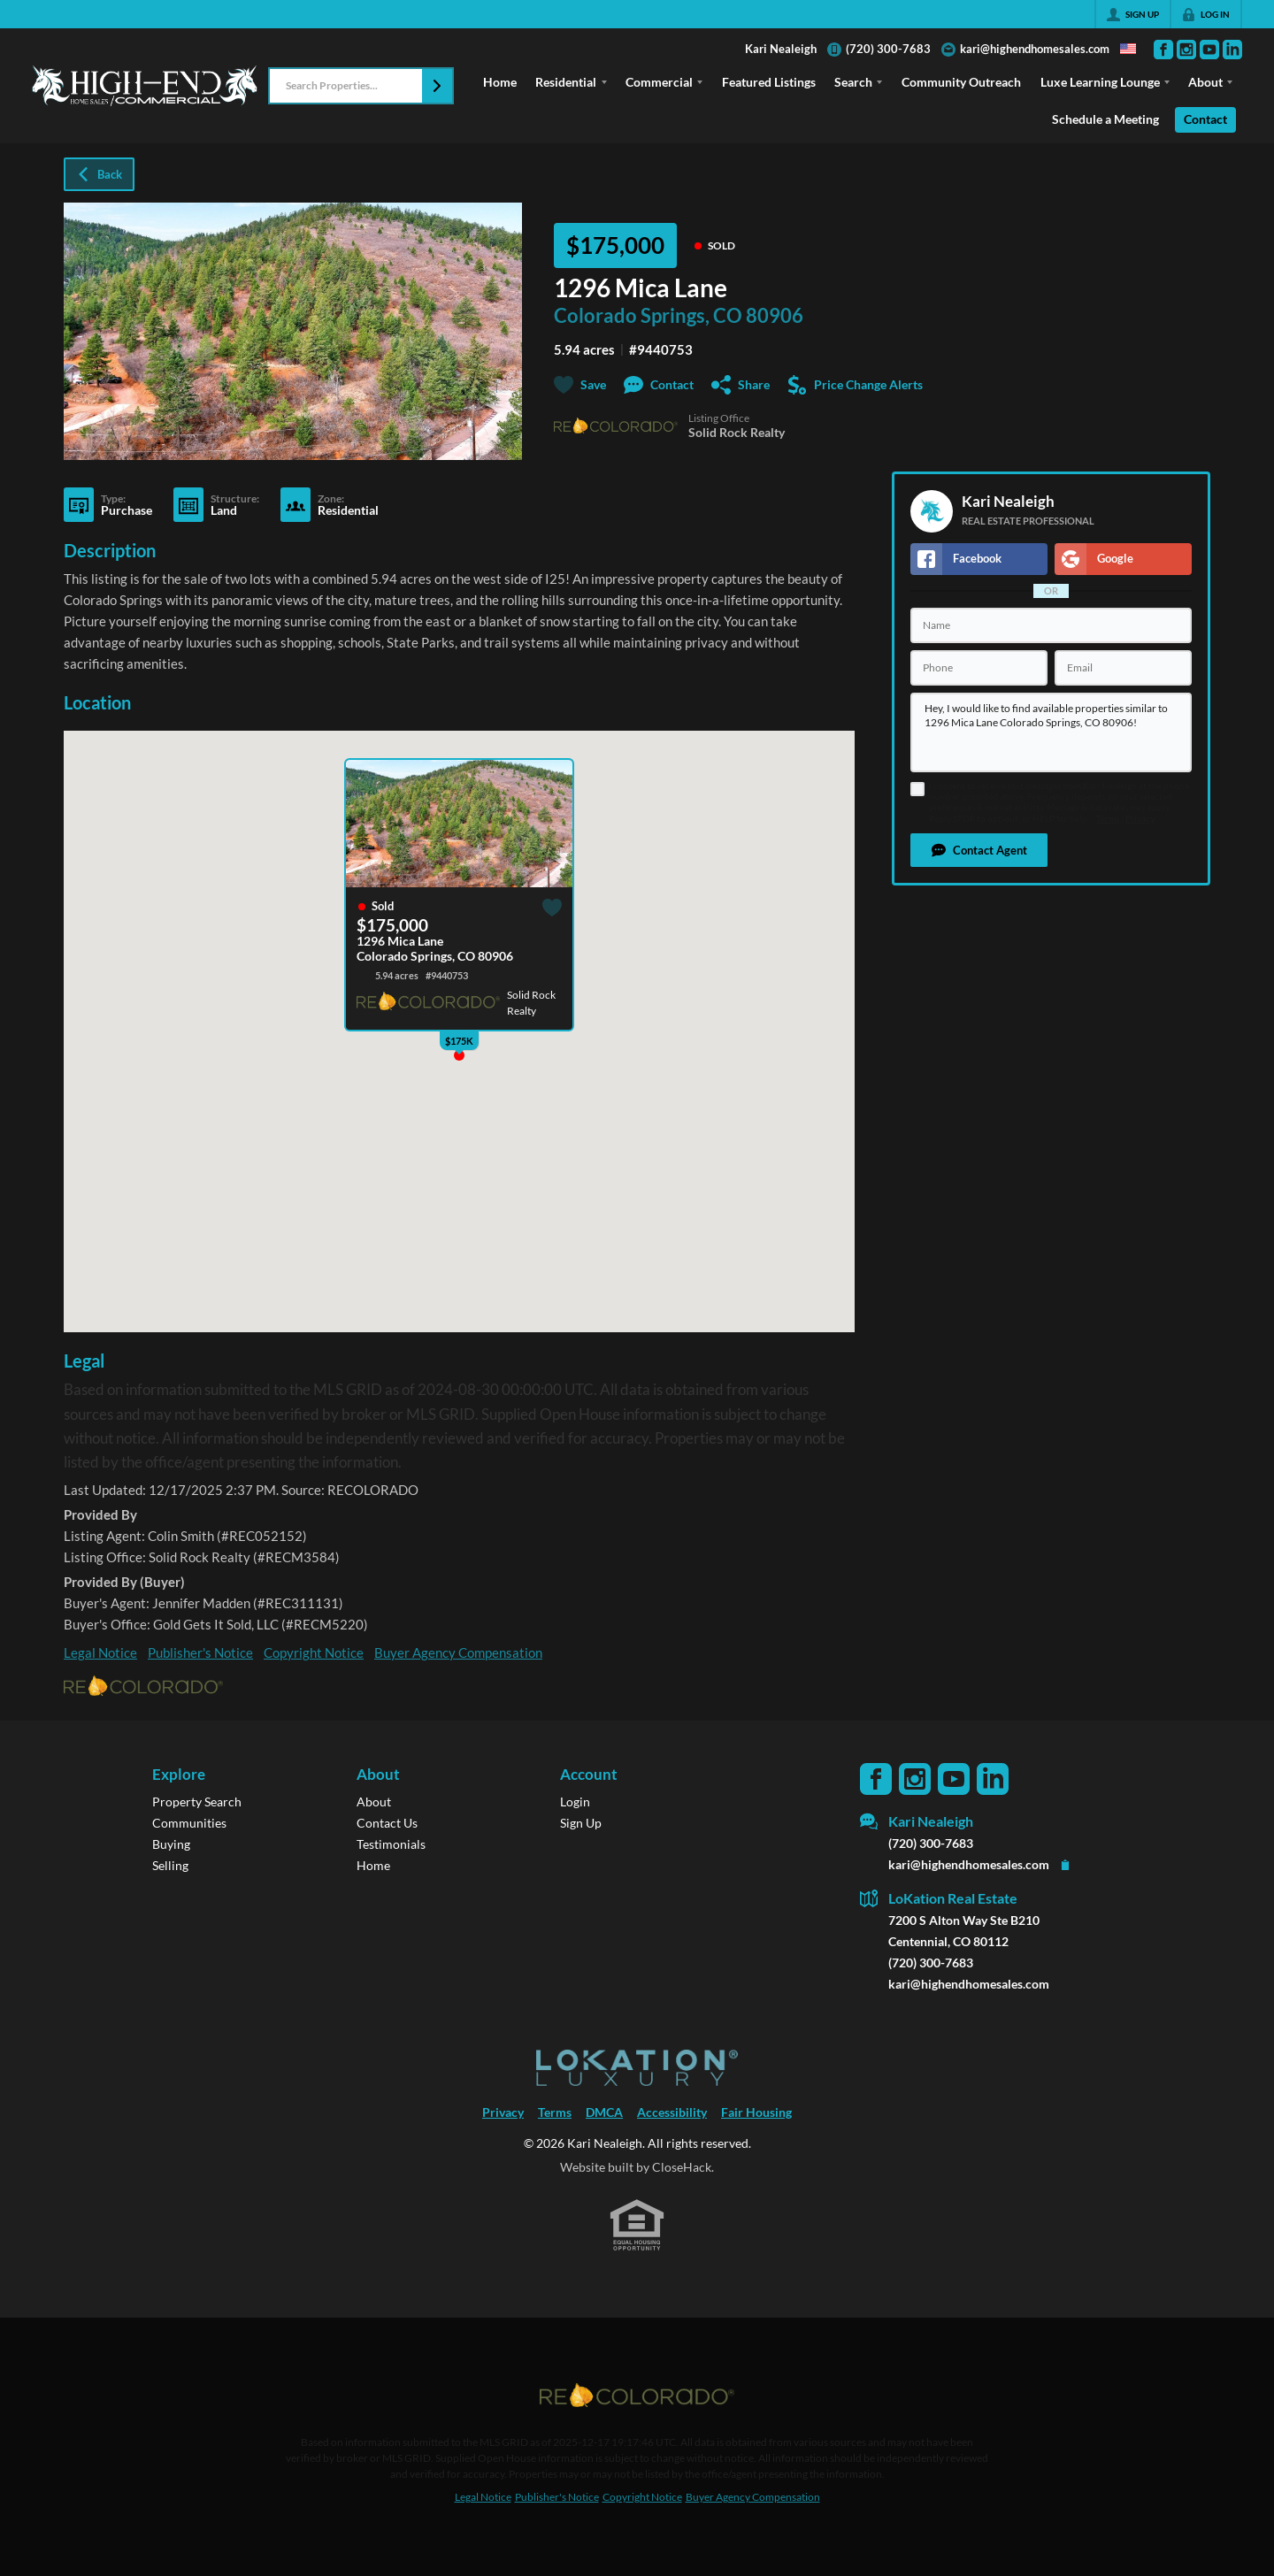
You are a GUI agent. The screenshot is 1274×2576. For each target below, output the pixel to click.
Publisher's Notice (200, 1652)
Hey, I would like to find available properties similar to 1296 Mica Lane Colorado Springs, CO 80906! (1051, 732)
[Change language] (1128, 48)
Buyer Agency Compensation (458, 1652)
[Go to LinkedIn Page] (1232, 49)
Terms (1107, 819)
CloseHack (681, 2166)
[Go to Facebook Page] (1163, 49)
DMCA (604, 2112)
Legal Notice (100, 1652)
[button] (437, 86)
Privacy (1140, 819)
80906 (774, 315)
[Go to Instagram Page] (1186, 49)
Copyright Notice (314, 1652)
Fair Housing (756, 2112)
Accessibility (672, 2112)
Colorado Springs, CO (648, 315)
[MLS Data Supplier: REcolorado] (637, 2395)
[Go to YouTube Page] (1209, 49)
